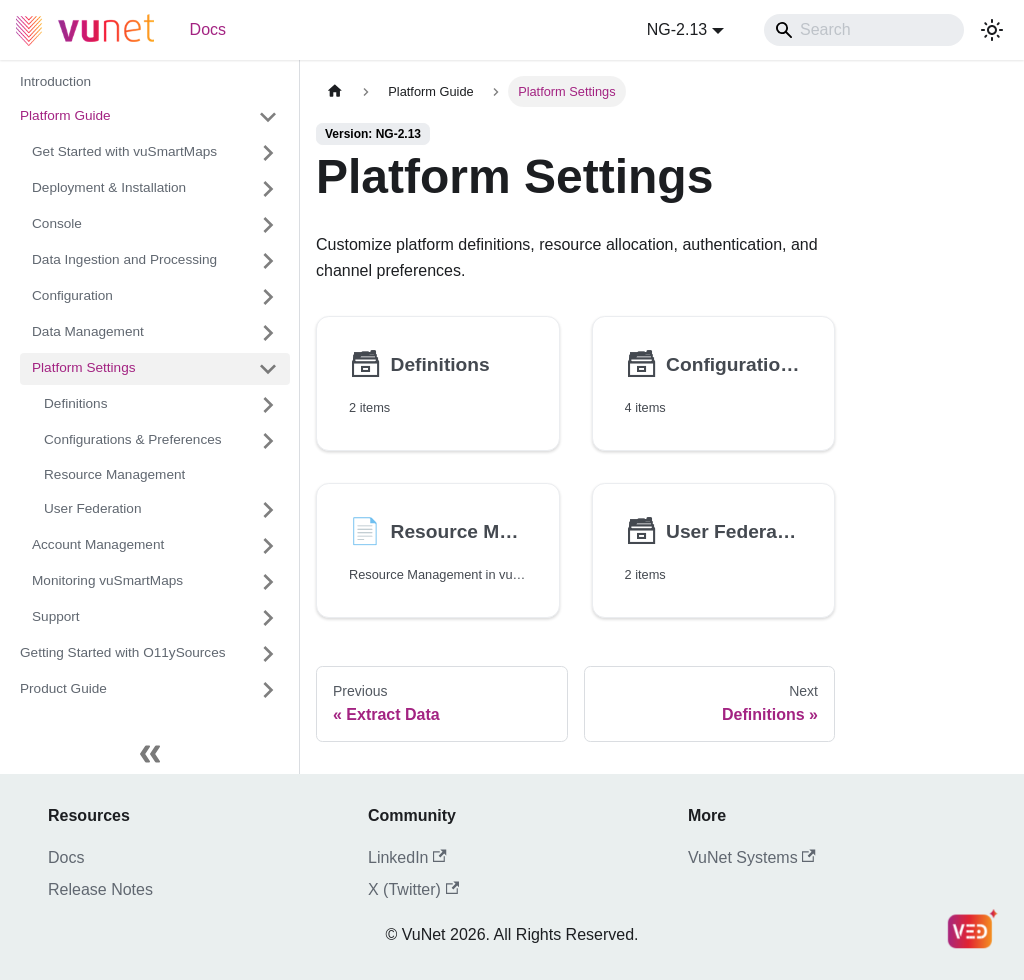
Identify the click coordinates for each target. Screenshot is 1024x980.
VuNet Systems (752, 857)
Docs (208, 29)
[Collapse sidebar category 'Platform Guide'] (268, 117)
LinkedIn (407, 857)
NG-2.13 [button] (677, 29)
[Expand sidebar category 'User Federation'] (268, 510)
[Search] (864, 30)
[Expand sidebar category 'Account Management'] (268, 546)
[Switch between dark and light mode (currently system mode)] (992, 30)
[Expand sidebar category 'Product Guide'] (268, 690)
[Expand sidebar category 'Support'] (268, 618)
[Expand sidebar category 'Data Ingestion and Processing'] (268, 261)
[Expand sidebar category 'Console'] (268, 225)
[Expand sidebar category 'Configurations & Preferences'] (268, 441)
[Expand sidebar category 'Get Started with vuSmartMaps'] (268, 153)
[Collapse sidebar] (150, 754)
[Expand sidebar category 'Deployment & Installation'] (268, 189)
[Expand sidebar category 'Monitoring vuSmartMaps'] (268, 582)
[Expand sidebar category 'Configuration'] (268, 297)
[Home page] (335, 91)
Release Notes (100, 889)
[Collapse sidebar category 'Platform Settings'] (268, 369)
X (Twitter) (413, 889)
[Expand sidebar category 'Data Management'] (268, 333)
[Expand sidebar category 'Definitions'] (268, 405)
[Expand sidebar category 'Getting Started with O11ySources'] (268, 654)
